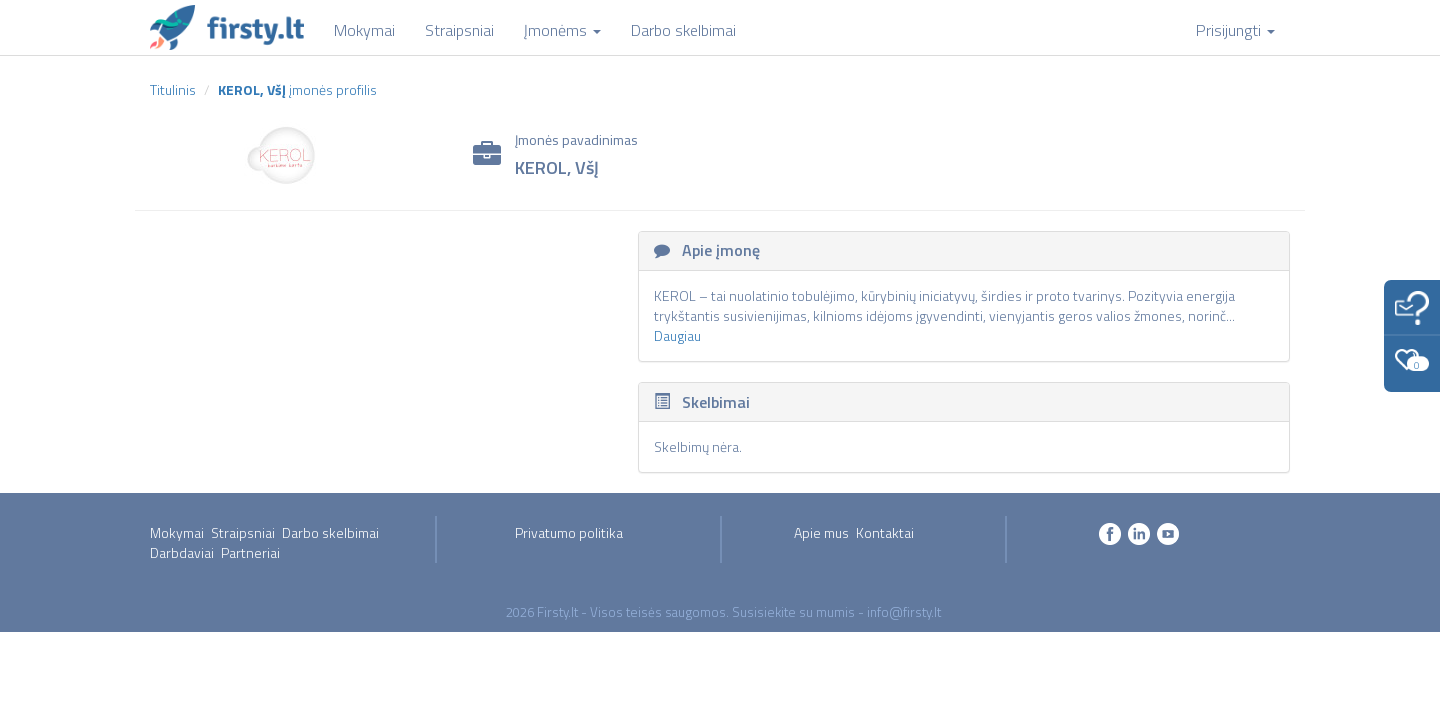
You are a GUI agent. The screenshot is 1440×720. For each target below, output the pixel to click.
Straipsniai (243, 532)
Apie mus (821, 532)
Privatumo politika (569, 532)
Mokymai (177, 532)
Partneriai (250, 552)
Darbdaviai (182, 552)
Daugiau (677, 335)
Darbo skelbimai (330, 532)
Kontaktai (885, 532)
